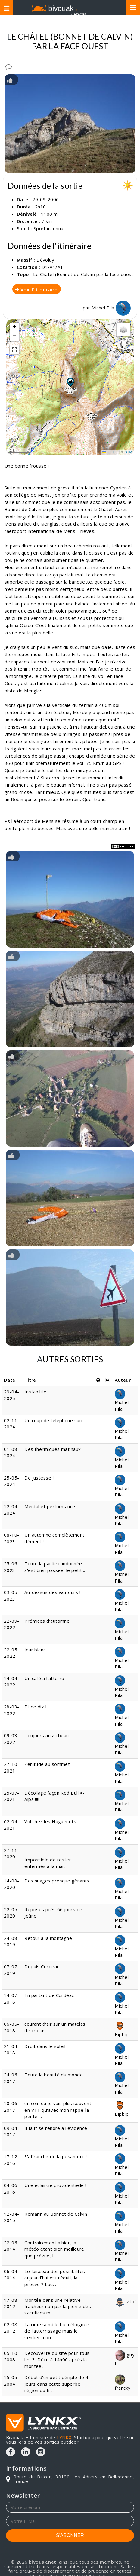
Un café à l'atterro (45, 1678)
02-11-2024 (11, 1423)
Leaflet (110, 452)
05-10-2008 (11, 2356)
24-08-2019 (11, 1941)
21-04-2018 (11, 2049)
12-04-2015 (11, 2217)
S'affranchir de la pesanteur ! (55, 2156)
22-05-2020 (11, 1912)
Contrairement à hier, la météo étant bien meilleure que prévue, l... (54, 2249)
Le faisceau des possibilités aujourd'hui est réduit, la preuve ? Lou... (54, 2277)
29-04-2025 (11, 1395)
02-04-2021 (11, 1824)
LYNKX (64, 2437)
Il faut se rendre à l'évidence (55, 2128)
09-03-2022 (11, 1738)
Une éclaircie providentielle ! (55, 2185)
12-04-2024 (11, 1509)
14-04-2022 (11, 1681)
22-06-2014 (11, 2246)
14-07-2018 (11, 1998)
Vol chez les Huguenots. (50, 1821)
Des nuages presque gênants (56, 1881)
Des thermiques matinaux (52, 1449)
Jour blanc (35, 1650)
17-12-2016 (11, 2159)
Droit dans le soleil (44, 2046)
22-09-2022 (11, 1624)
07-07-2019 (11, 1969)
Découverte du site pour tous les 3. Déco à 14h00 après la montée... (57, 2359)
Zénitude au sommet (47, 1764)
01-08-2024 (11, 1452)
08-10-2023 (11, 1538)
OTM (128, 452)
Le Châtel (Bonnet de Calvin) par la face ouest (83, 274)
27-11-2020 (11, 1853)
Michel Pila (111, 307)
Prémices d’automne (47, 1621)
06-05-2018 (11, 2027)
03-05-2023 (11, 1595)
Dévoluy (45, 260)
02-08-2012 (11, 2327)
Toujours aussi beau (46, 1735)
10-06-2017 (11, 2106)
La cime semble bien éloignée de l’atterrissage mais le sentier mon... (56, 2330)
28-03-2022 (11, 1710)
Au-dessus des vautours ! (52, 1592)
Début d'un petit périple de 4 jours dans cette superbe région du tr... (56, 2383)
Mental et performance (49, 1506)
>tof (125, 2301)
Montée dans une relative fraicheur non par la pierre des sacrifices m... (57, 2306)
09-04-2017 (11, 2131)
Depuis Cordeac (41, 1966)
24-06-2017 (11, 2078)
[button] (70, 382)
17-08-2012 (11, 2303)
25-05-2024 (11, 1481)
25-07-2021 (11, 1796)
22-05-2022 (11, 1653)
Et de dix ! (35, 1707)
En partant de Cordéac (49, 1995)
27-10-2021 (11, 1767)
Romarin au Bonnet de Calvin (55, 2214)
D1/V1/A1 (52, 267)
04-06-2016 (11, 2188)
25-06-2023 (11, 1566)
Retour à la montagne (48, 1938)
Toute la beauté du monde (53, 2075)
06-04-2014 (11, 2274)
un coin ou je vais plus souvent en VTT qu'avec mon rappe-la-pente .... (57, 2109)
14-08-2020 (11, 1884)
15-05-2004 (11, 2380)
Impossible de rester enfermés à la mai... (47, 1862)
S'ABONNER (70, 2535)
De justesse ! (39, 1478)
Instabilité (35, 1392)
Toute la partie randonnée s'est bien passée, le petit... (54, 1566)
